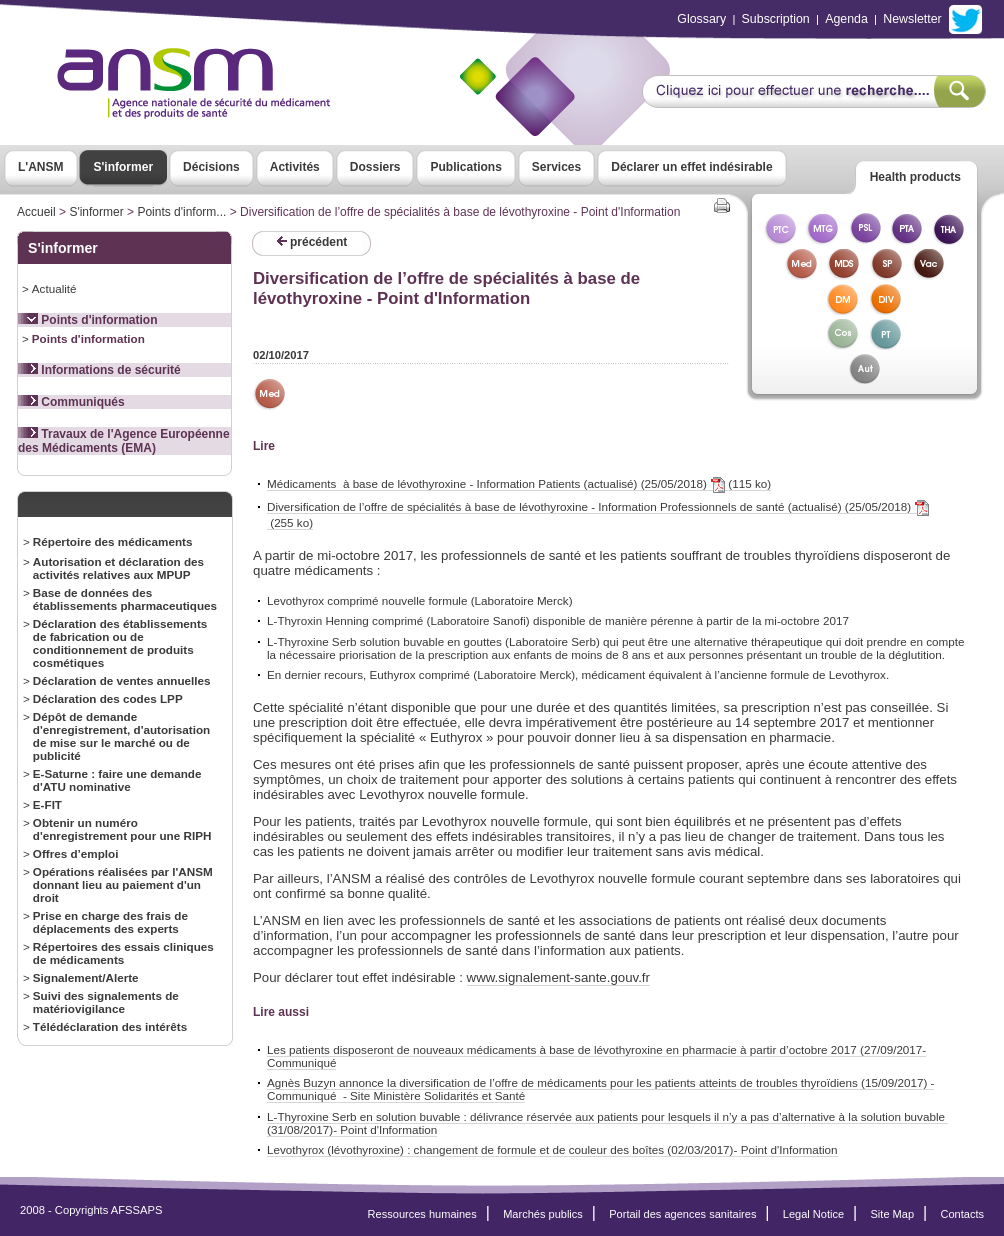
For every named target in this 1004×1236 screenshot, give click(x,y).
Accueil (36, 212)
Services (556, 167)
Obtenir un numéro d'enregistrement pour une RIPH (122, 829)
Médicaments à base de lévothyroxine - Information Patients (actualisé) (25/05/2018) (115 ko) (519, 484)
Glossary (701, 19)
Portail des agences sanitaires (682, 1214)
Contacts (962, 1214)
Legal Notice (813, 1214)
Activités (295, 167)
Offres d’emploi (76, 853)
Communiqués (71, 402)
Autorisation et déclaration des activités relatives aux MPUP (118, 568)
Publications (465, 167)
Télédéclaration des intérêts (110, 1026)
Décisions (211, 167)
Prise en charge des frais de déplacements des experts (110, 922)
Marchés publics (543, 1214)
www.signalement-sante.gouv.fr (558, 977)
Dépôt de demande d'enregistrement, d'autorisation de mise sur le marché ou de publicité (121, 736)
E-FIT (47, 804)
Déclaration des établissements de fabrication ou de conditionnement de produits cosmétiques (120, 643)
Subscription (776, 19)
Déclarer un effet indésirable (691, 167)
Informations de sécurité (99, 370)
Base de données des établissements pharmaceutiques (125, 599)
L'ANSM (41, 167)
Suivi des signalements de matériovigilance (106, 1002)
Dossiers (375, 167)
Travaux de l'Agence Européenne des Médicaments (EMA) (124, 441)
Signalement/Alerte (86, 977)
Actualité (54, 288)
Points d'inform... (181, 212)
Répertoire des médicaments (113, 541)
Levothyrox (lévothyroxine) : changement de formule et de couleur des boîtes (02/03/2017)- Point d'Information (552, 1149)
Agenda (846, 19)
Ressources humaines (422, 1214)
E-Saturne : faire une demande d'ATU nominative (117, 780)
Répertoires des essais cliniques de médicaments (123, 953)
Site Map (893, 1214)
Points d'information (88, 320)
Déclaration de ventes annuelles (122, 680)
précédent (312, 242)
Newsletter (912, 19)
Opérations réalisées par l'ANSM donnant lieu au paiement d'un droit (123, 884)
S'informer (124, 167)
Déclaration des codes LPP (108, 698)
